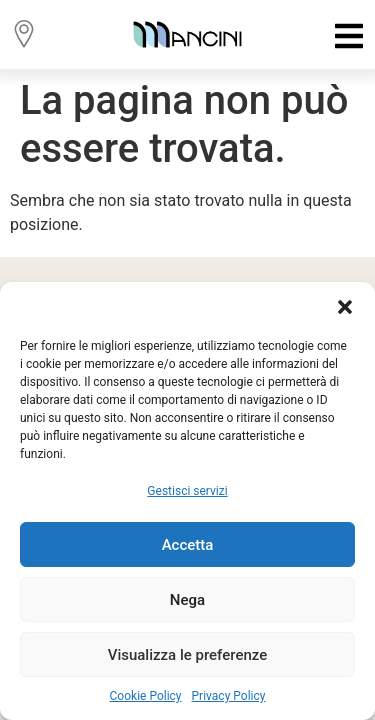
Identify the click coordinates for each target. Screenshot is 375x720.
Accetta (188, 545)
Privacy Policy (229, 696)
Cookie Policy (146, 696)
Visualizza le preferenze (188, 655)
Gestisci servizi (187, 491)
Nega (187, 600)
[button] (345, 307)
